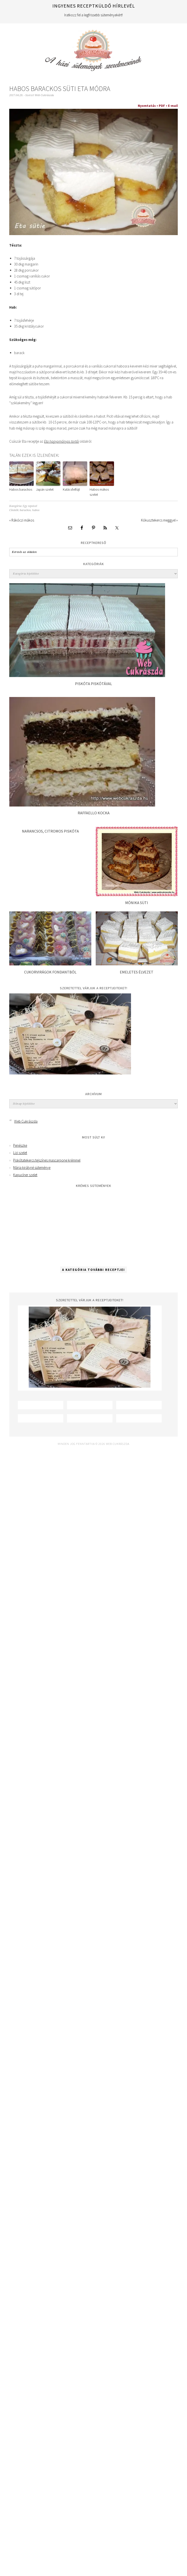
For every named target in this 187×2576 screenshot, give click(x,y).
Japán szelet (43, 489)
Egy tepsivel (30, 500)
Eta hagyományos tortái (61, 441)
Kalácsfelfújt (70, 489)
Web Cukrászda (93, 48)
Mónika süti (136, 896)
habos (35, 504)
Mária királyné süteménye (31, 1161)
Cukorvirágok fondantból (50, 966)
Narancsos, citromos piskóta (50, 825)
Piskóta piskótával (93, 677)
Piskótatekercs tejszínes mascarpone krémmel (46, 1154)
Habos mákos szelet (101, 489)
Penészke (20, 1139)
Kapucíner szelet (25, 1169)
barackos (25, 504)
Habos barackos (18, 489)
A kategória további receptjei (93, 1264)
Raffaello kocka (94, 807)
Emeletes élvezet (136, 966)
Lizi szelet (20, 1147)
